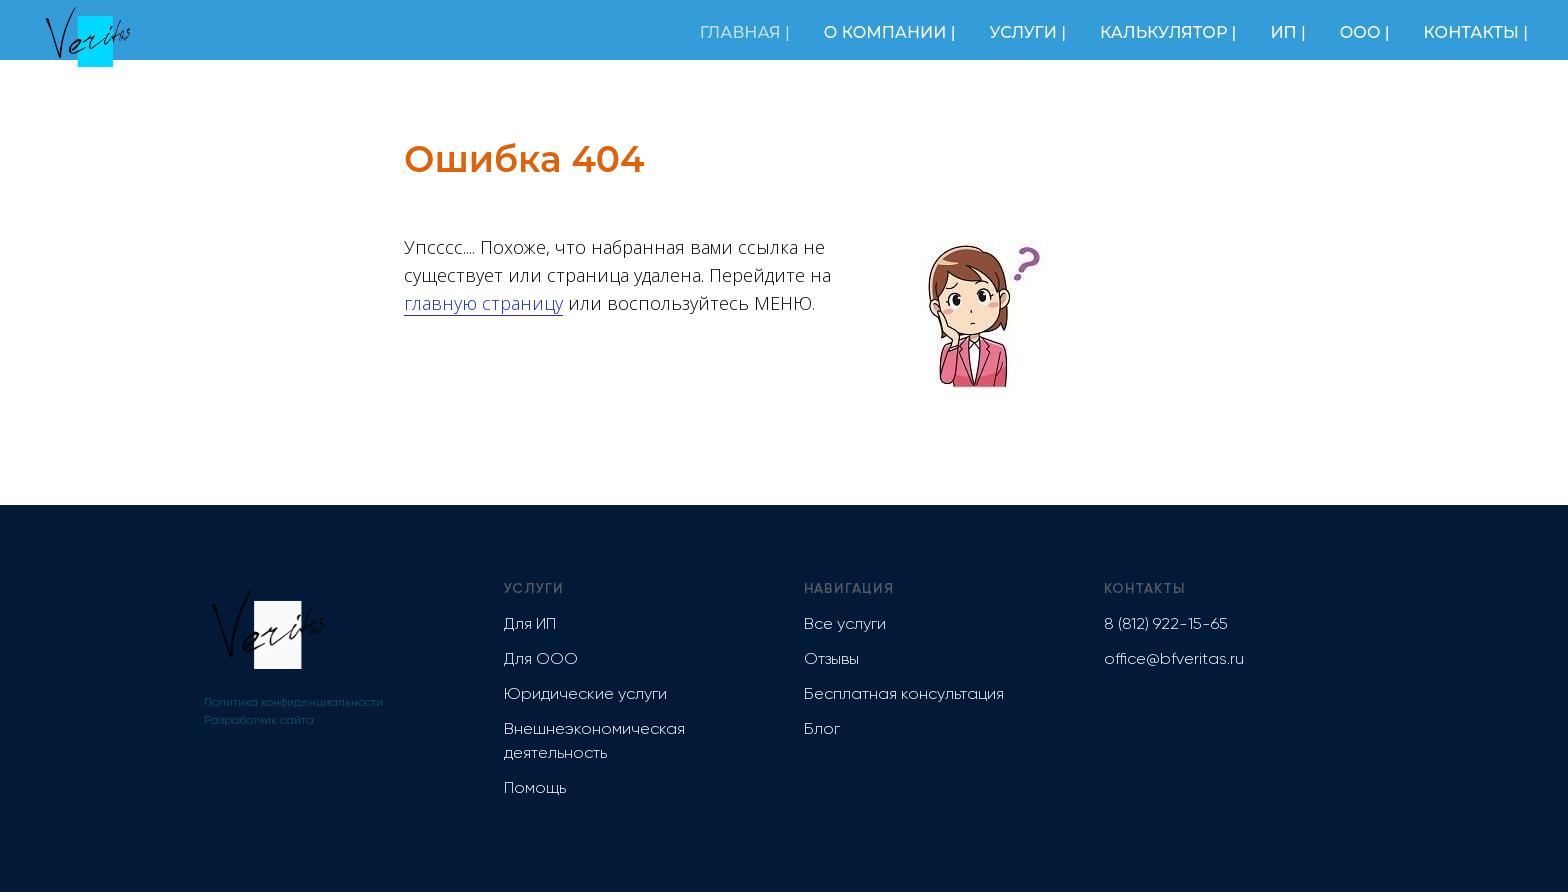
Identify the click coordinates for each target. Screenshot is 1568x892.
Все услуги (845, 625)
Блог (822, 730)
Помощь (535, 789)
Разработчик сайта (259, 721)
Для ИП (530, 625)
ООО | (1365, 32)
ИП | (1287, 32)
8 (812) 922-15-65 (1166, 625)
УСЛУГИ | (1027, 32)
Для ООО (541, 660)
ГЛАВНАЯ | (745, 32)
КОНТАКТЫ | (1476, 32)
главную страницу (483, 303)
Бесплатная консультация (904, 695)
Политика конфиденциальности (293, 703)
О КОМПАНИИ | (890, 32)
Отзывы (831, 660)
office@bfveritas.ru (1174, 660)
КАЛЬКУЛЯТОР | (1168, 32)
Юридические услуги (585, 695)
